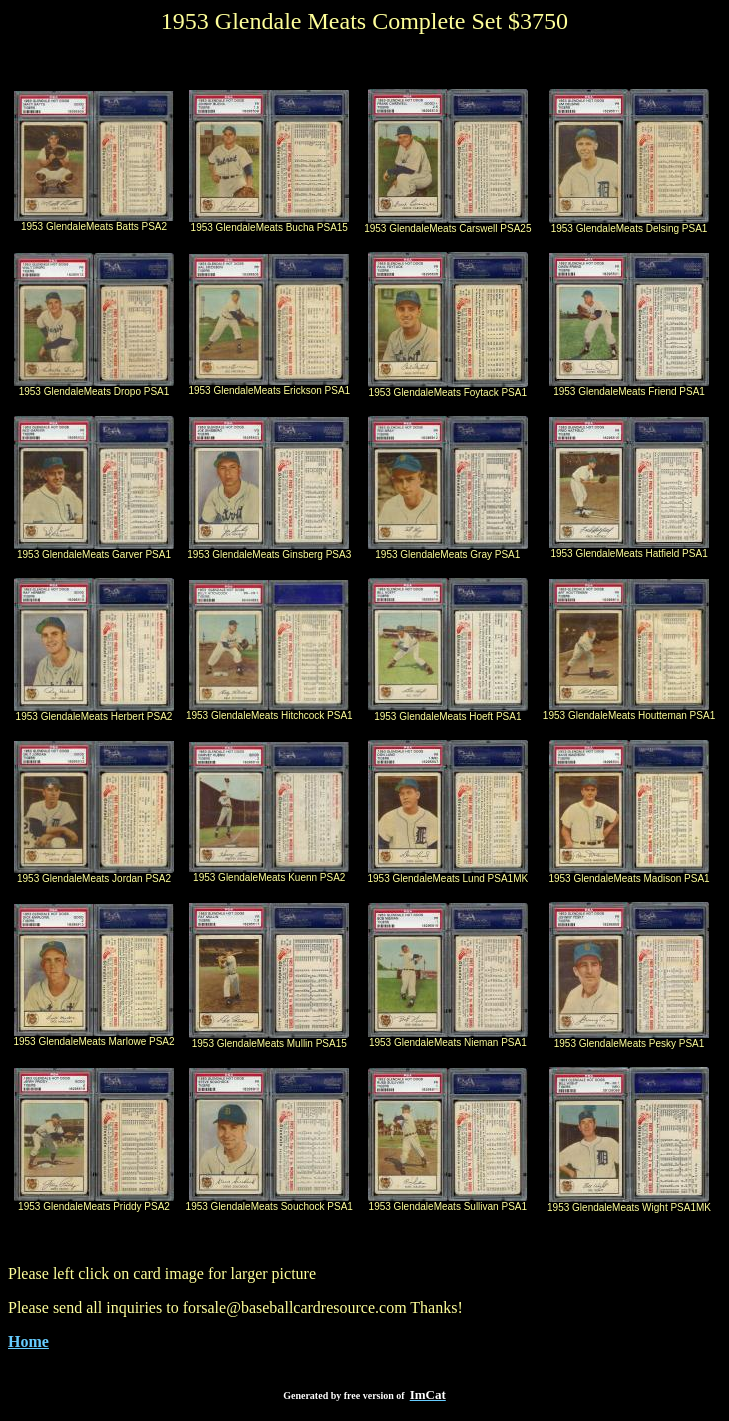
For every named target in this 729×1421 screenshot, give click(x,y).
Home (28, 1341)
